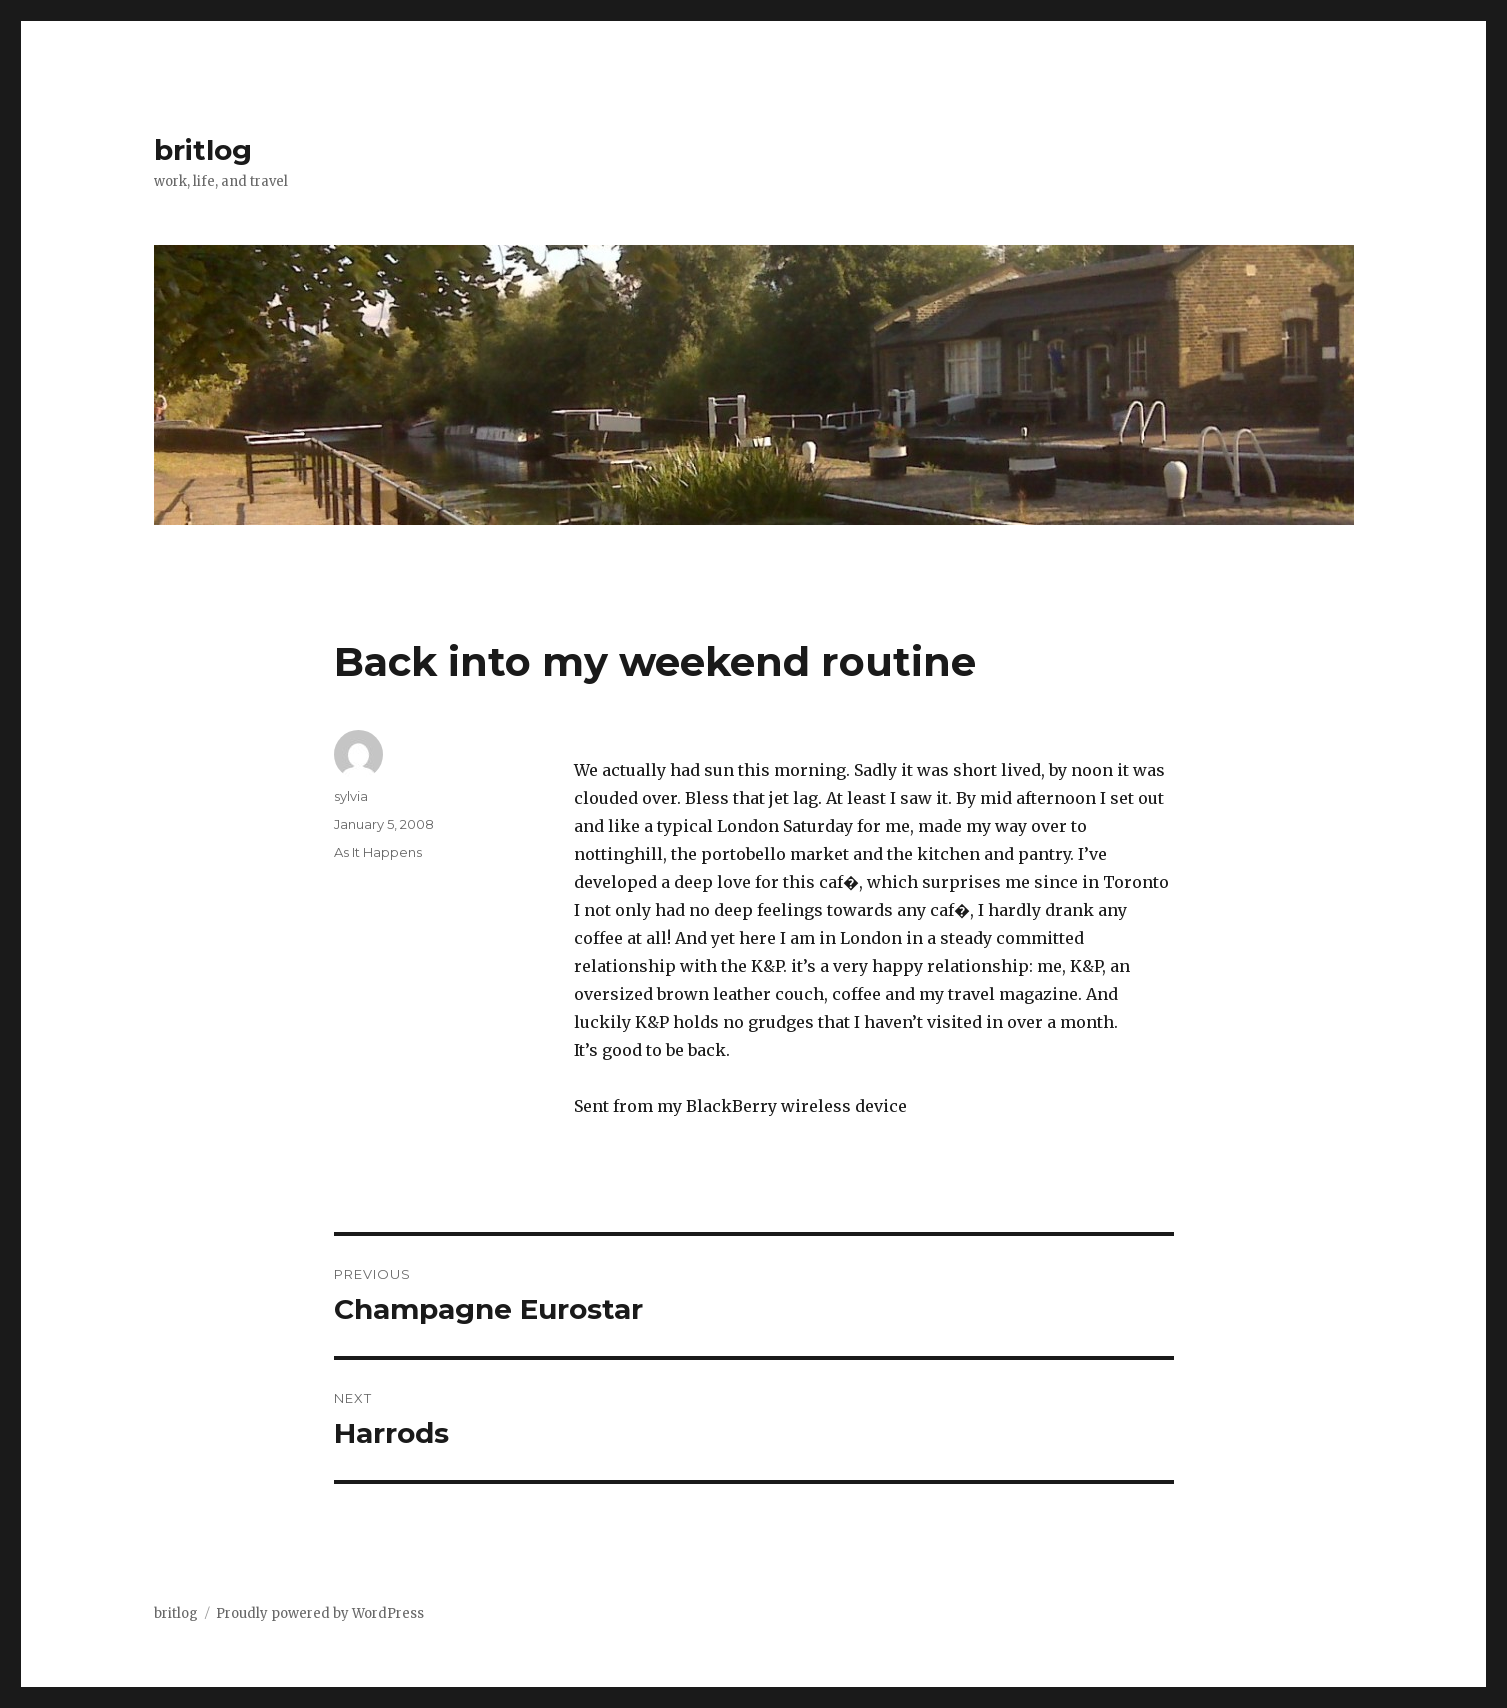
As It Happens (378, 852)
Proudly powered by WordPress (320, 1613)
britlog (203, 150)
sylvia (351, 796)
